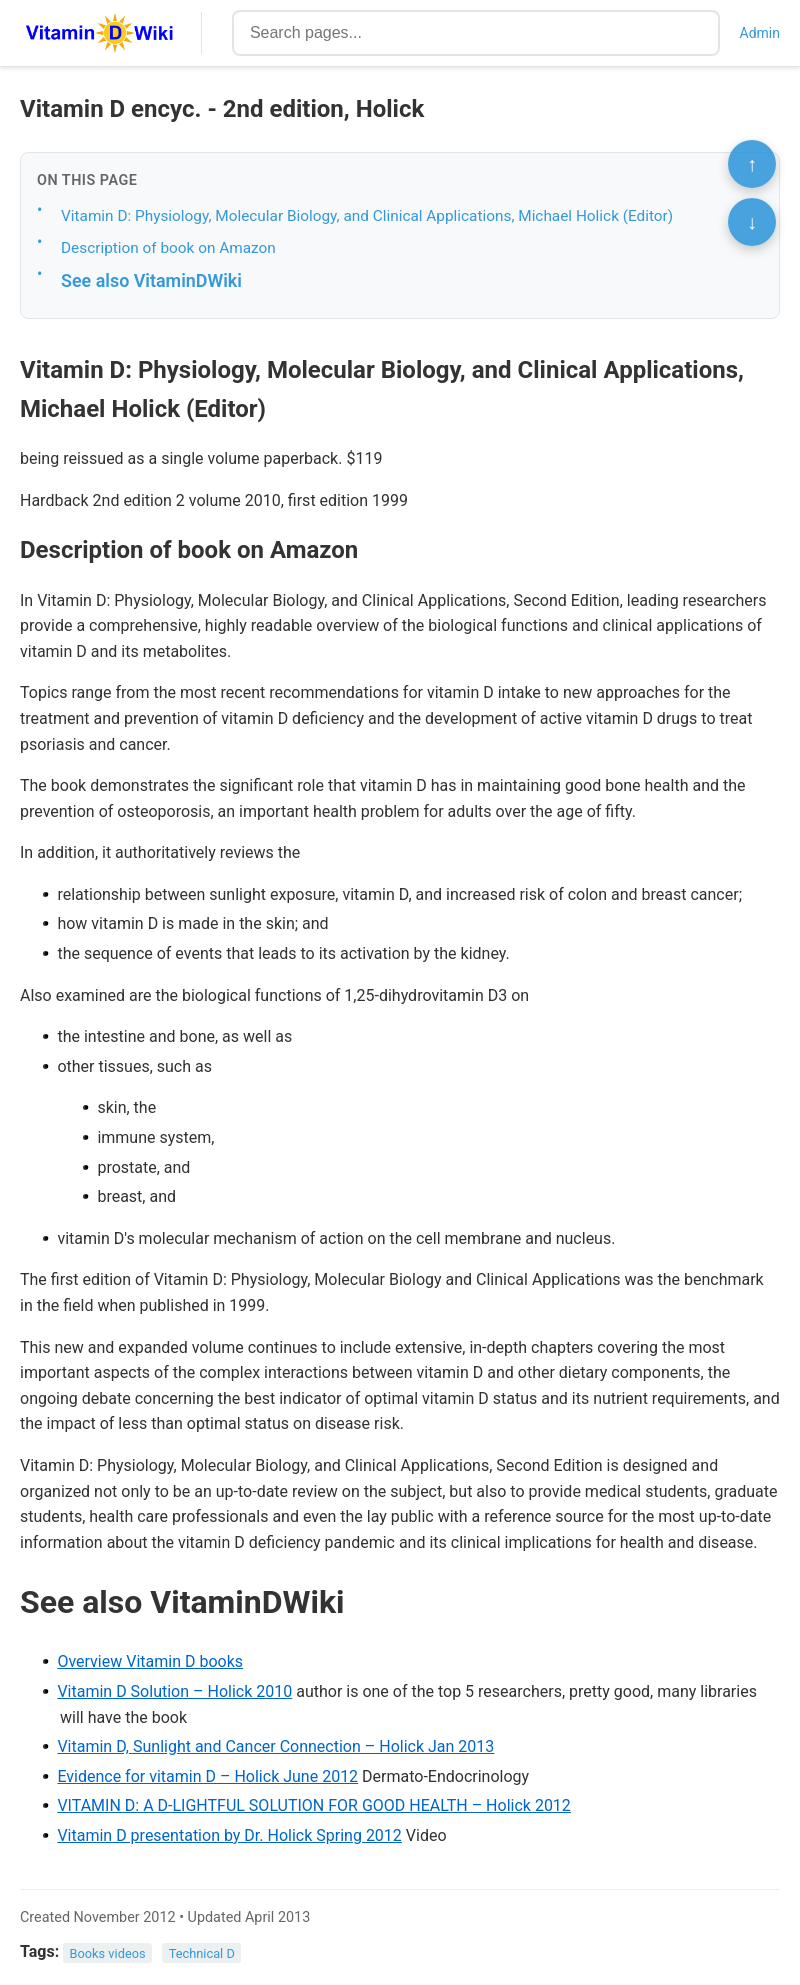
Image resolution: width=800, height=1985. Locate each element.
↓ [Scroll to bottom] (752, 222)
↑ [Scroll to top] (752, 164)
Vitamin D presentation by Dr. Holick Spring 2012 (229, 1835)
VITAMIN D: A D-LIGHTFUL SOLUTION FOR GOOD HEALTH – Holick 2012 (313, 1805)
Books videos (108, 1952)
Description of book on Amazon (168, 248)
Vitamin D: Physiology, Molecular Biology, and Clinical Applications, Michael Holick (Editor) (367, 216)
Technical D (202, 1952)
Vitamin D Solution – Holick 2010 (174, 1691)
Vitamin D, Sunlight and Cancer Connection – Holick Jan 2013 (275, 1746)
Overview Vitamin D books (150, 1661)
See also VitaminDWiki (151, 280)
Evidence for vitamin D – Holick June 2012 (207, 1776)
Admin (760, 33)
